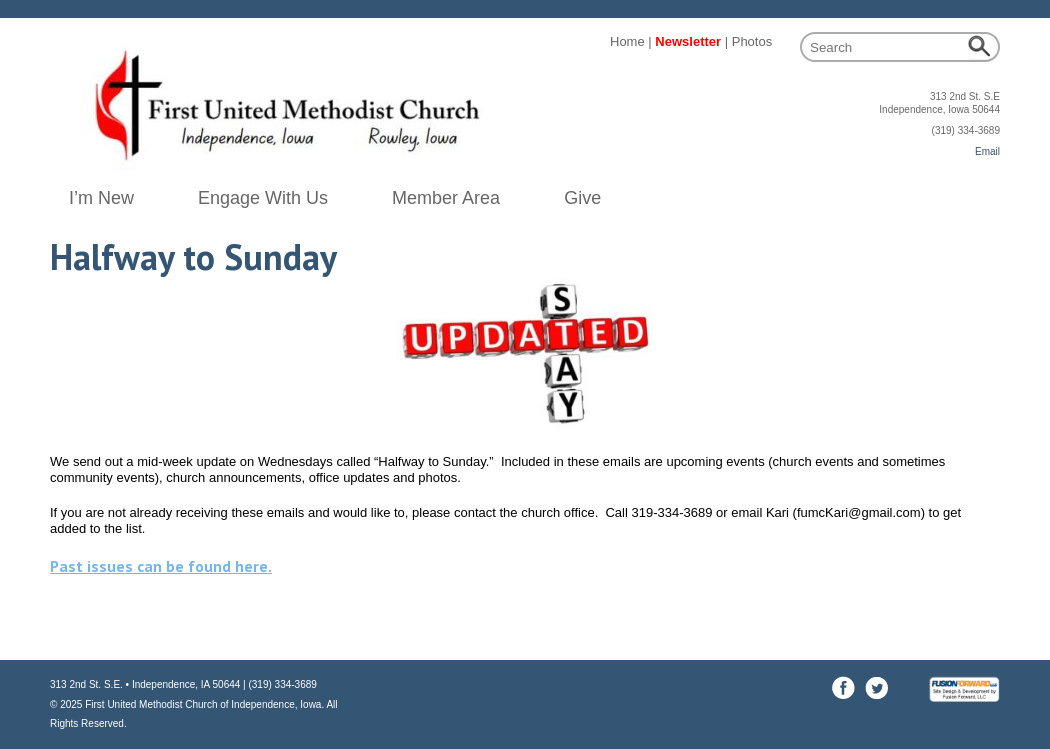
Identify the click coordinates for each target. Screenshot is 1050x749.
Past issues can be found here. (161, 566)
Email (987, 151)
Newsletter (688, 41)
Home (627, 41)
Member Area (446, 198)
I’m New (101, 198)
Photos (752, 41)
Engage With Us (263, 198)
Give (582, 198)
